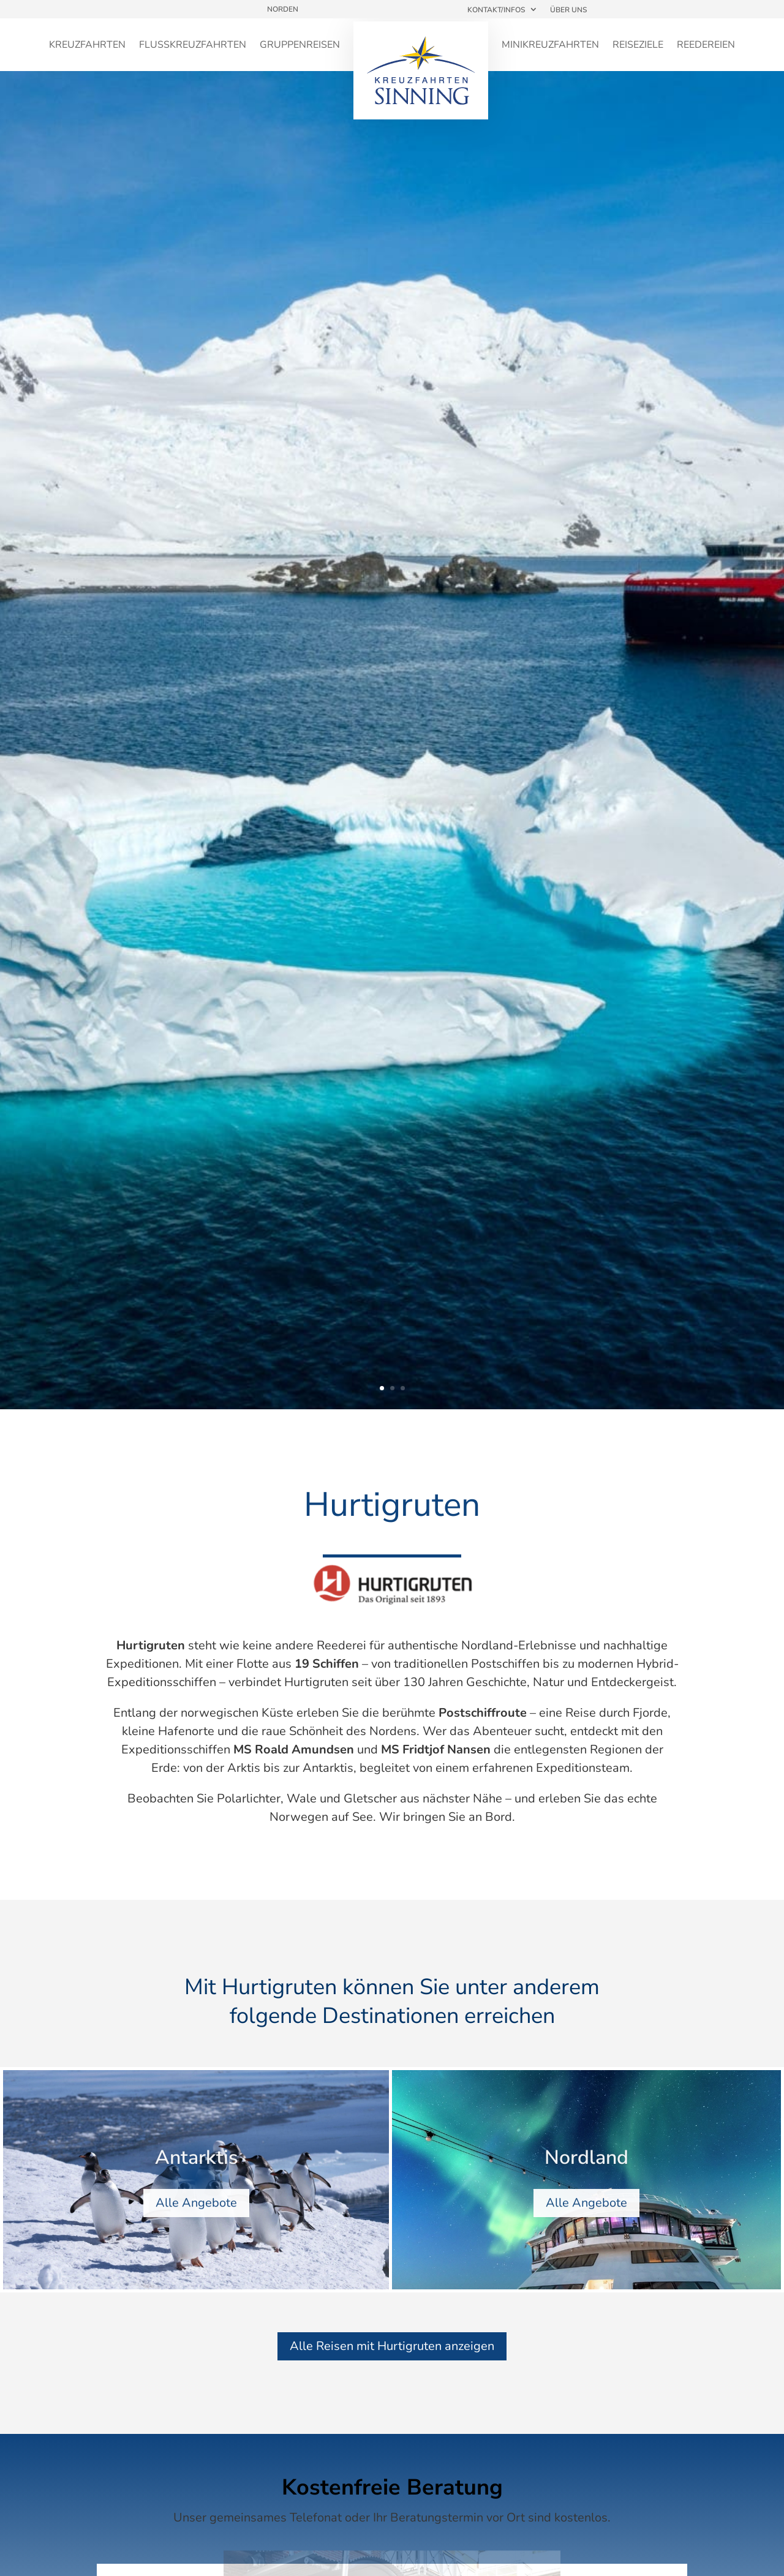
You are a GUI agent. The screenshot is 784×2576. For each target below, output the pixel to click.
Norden (282, 9)
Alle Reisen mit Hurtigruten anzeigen (392, 2346)
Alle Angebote (196, 2215)
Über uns (568, 10)
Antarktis (196, 2170)
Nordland (586, 2170)
